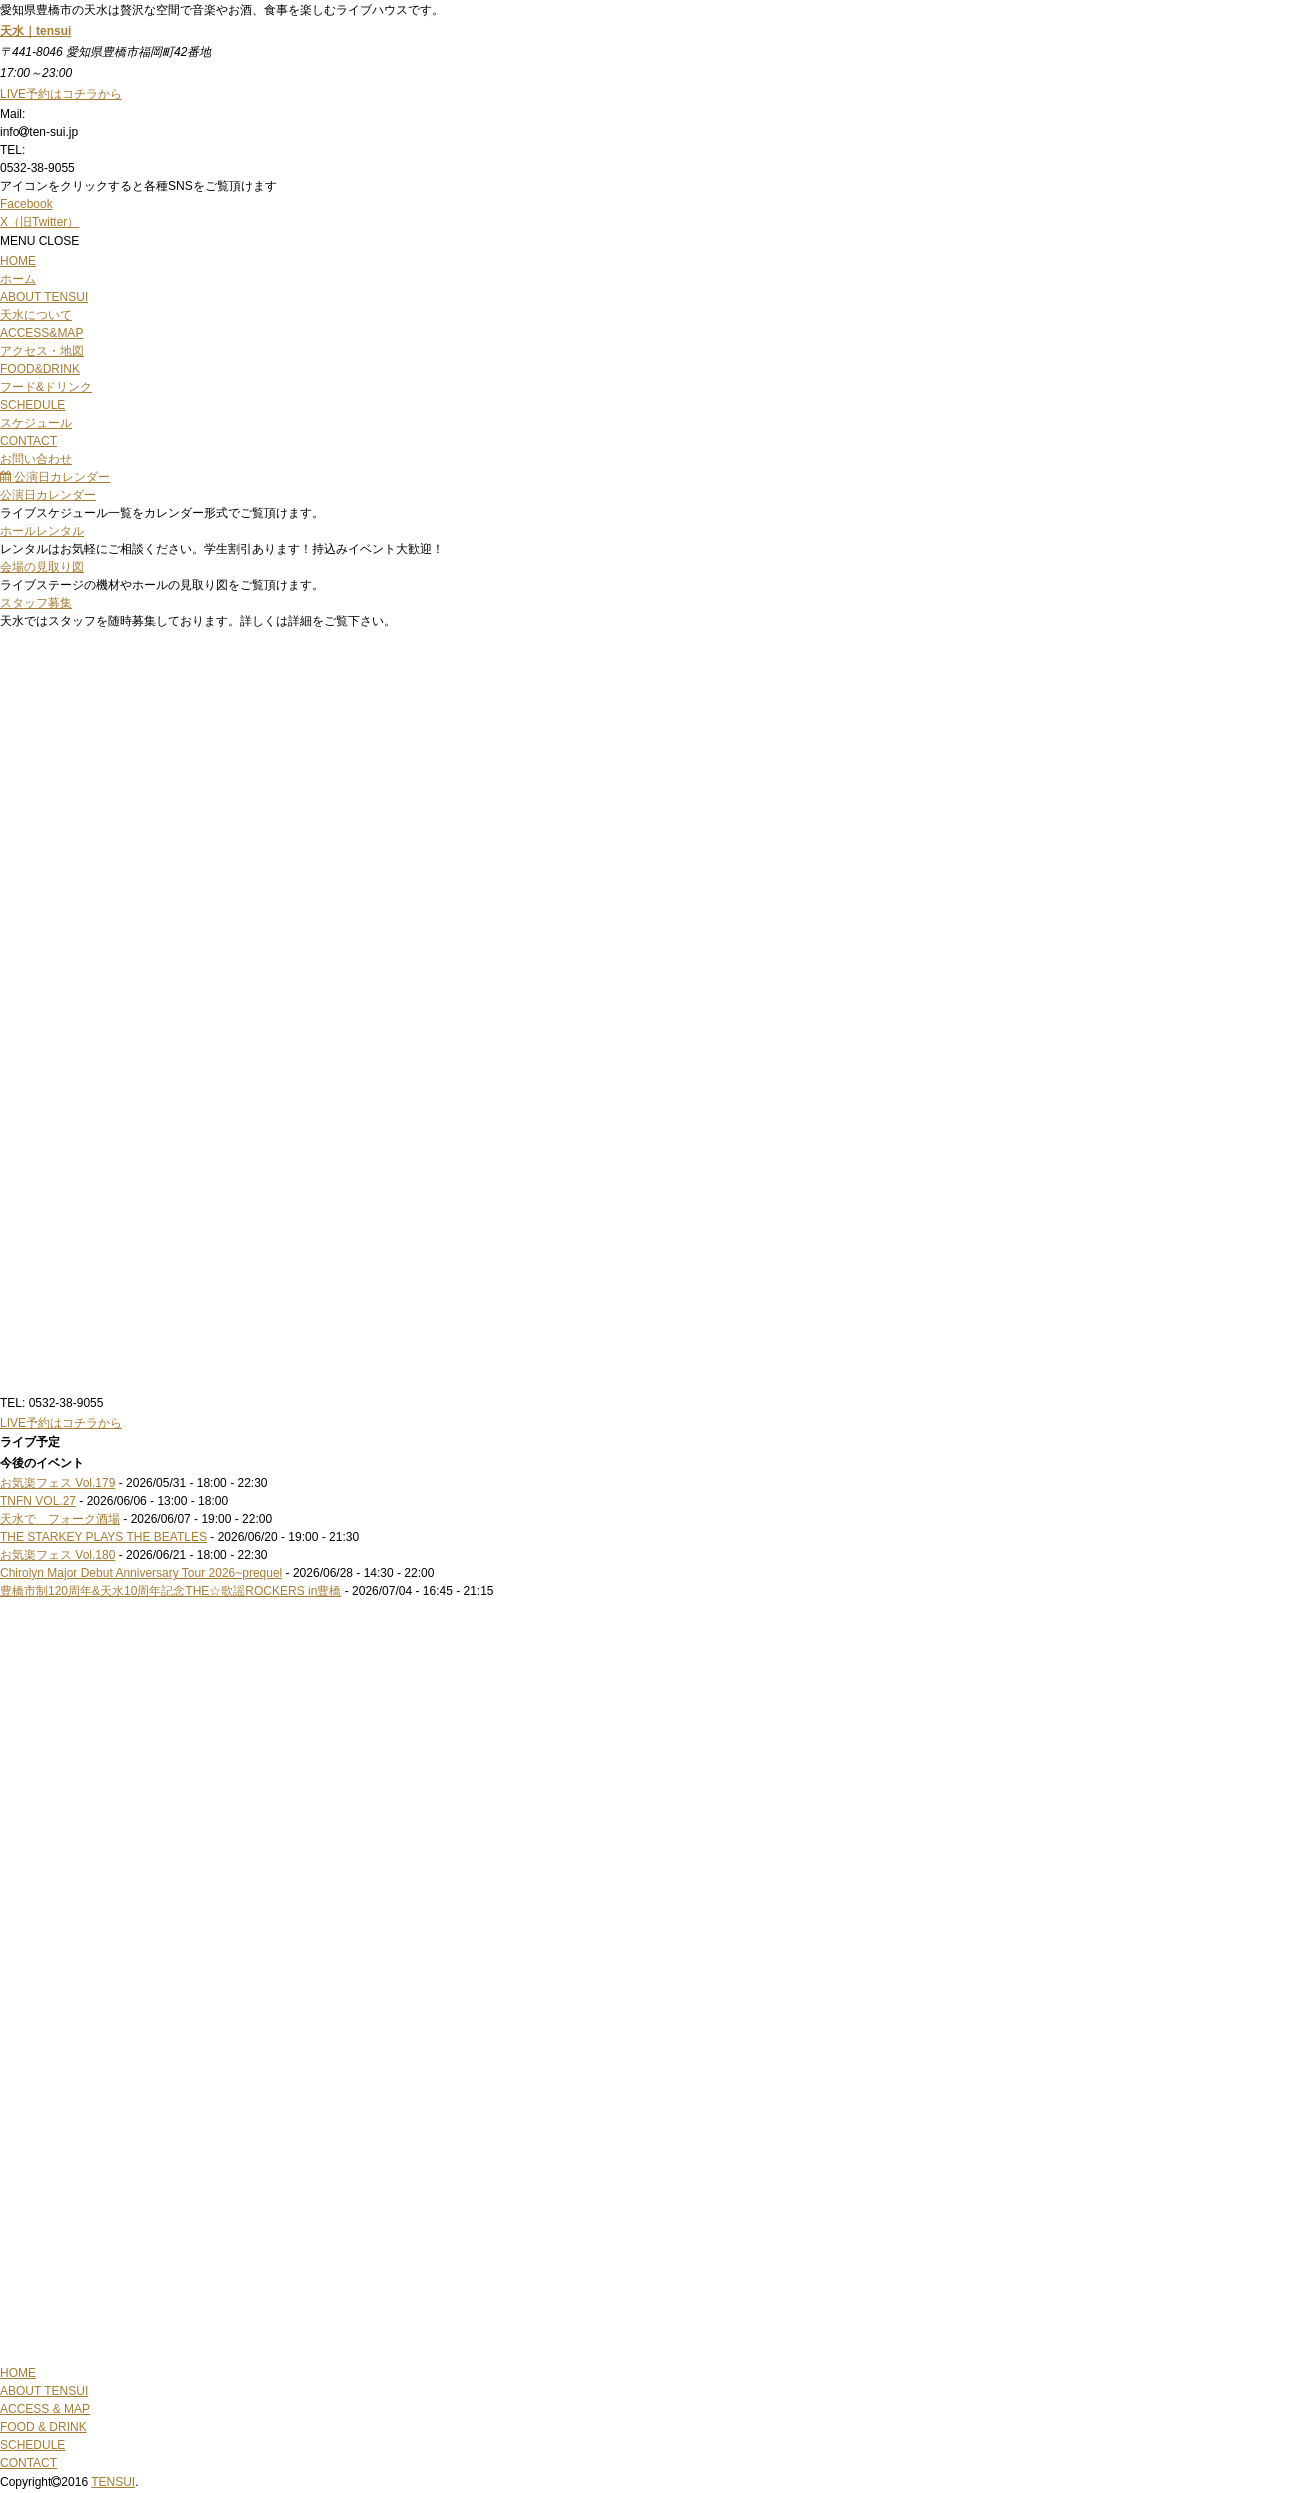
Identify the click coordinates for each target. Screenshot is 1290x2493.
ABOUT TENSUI (44, 2391)
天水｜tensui (35, 31)
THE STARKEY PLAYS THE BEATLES (103, 1537)
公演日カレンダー (55, 477)
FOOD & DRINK (43, 2427)
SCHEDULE (32, 2445)
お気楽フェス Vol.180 (57, 1555)
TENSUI (113, 2482)
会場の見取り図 (42, 567)
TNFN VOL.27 (38, 1501)
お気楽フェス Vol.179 (57, 1483)
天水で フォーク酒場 (60, 1519)
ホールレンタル (42, 531)
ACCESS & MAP (45, 2409)
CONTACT (28, 2463)
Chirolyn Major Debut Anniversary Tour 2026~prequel (141, 1573)
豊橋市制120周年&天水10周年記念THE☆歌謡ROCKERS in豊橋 (170, 1591)
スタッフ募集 (36, 603)
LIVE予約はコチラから (61, 1423)
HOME (18, 2373)
